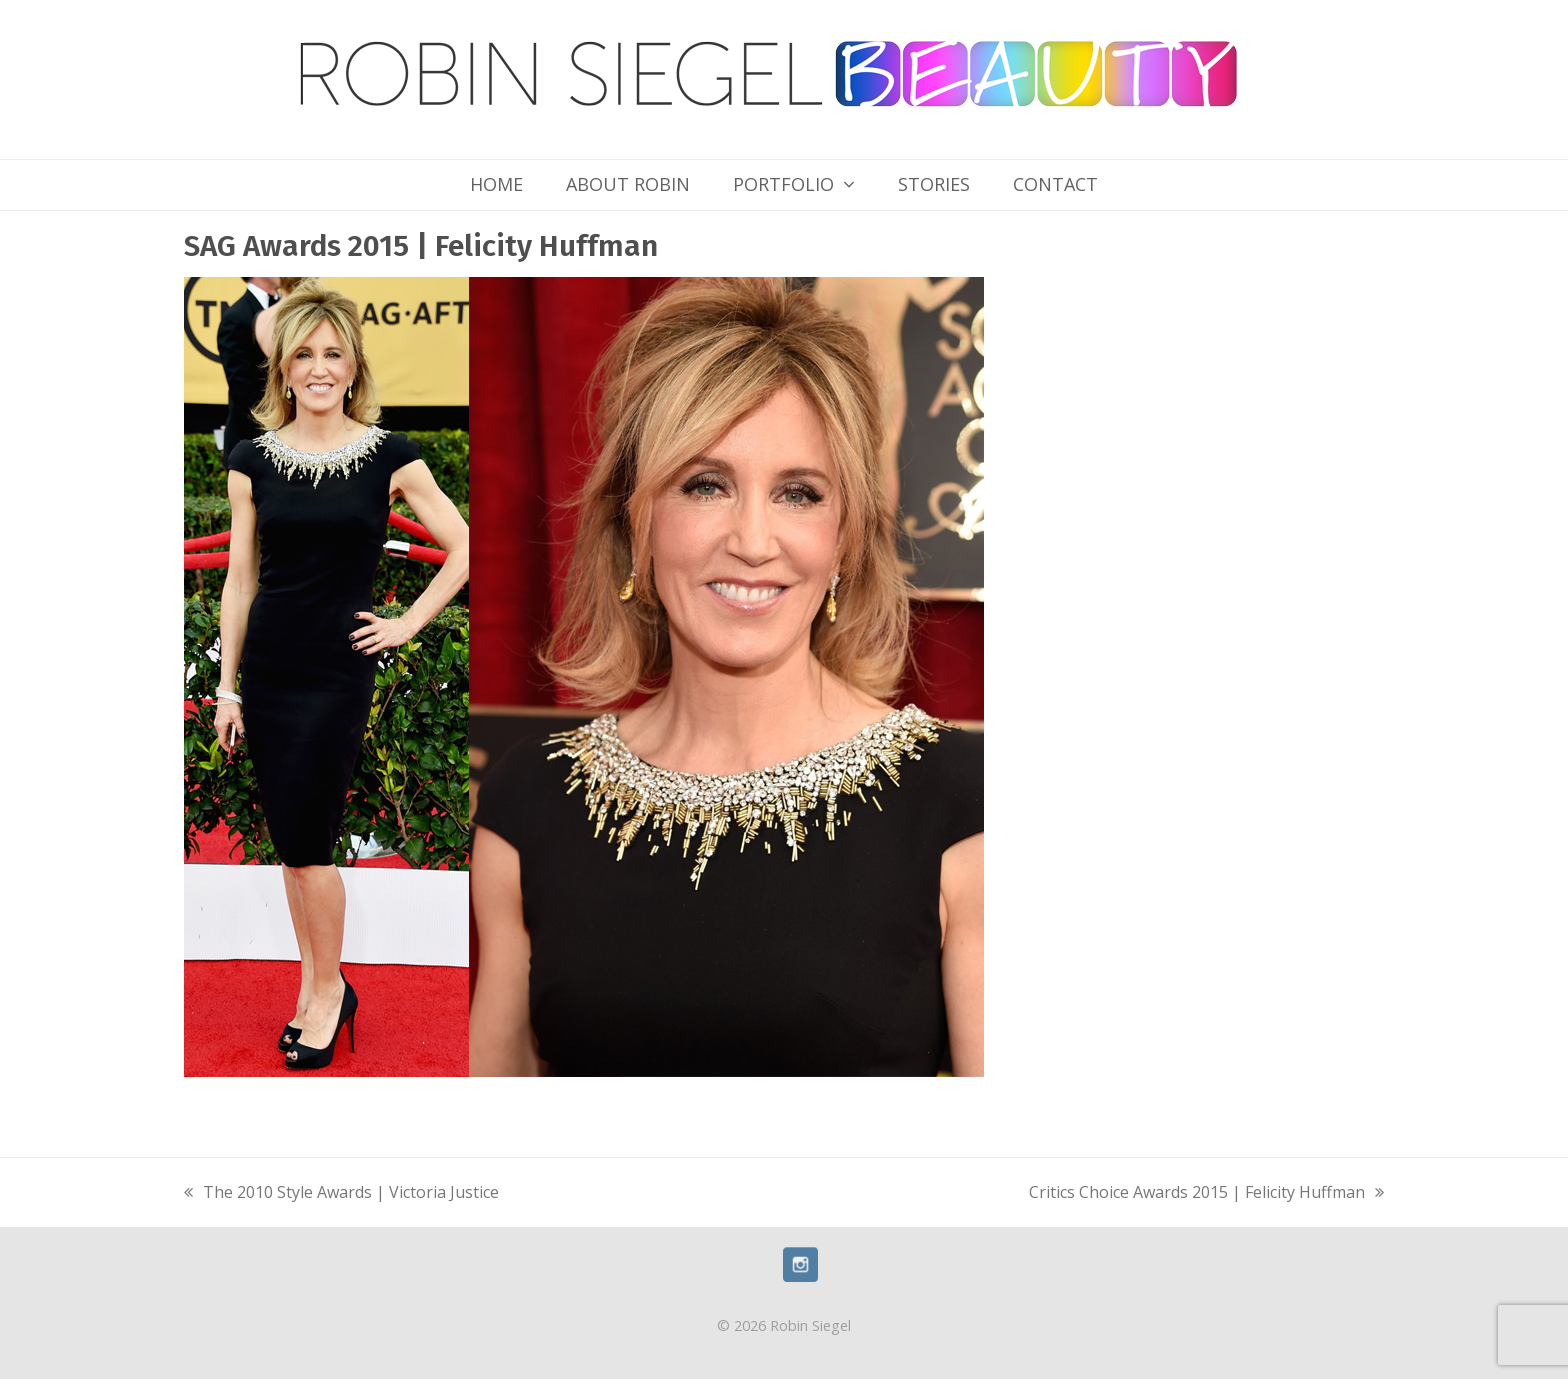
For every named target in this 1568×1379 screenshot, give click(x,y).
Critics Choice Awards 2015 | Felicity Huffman (1206, 1194)
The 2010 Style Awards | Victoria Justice (341, 1194)
